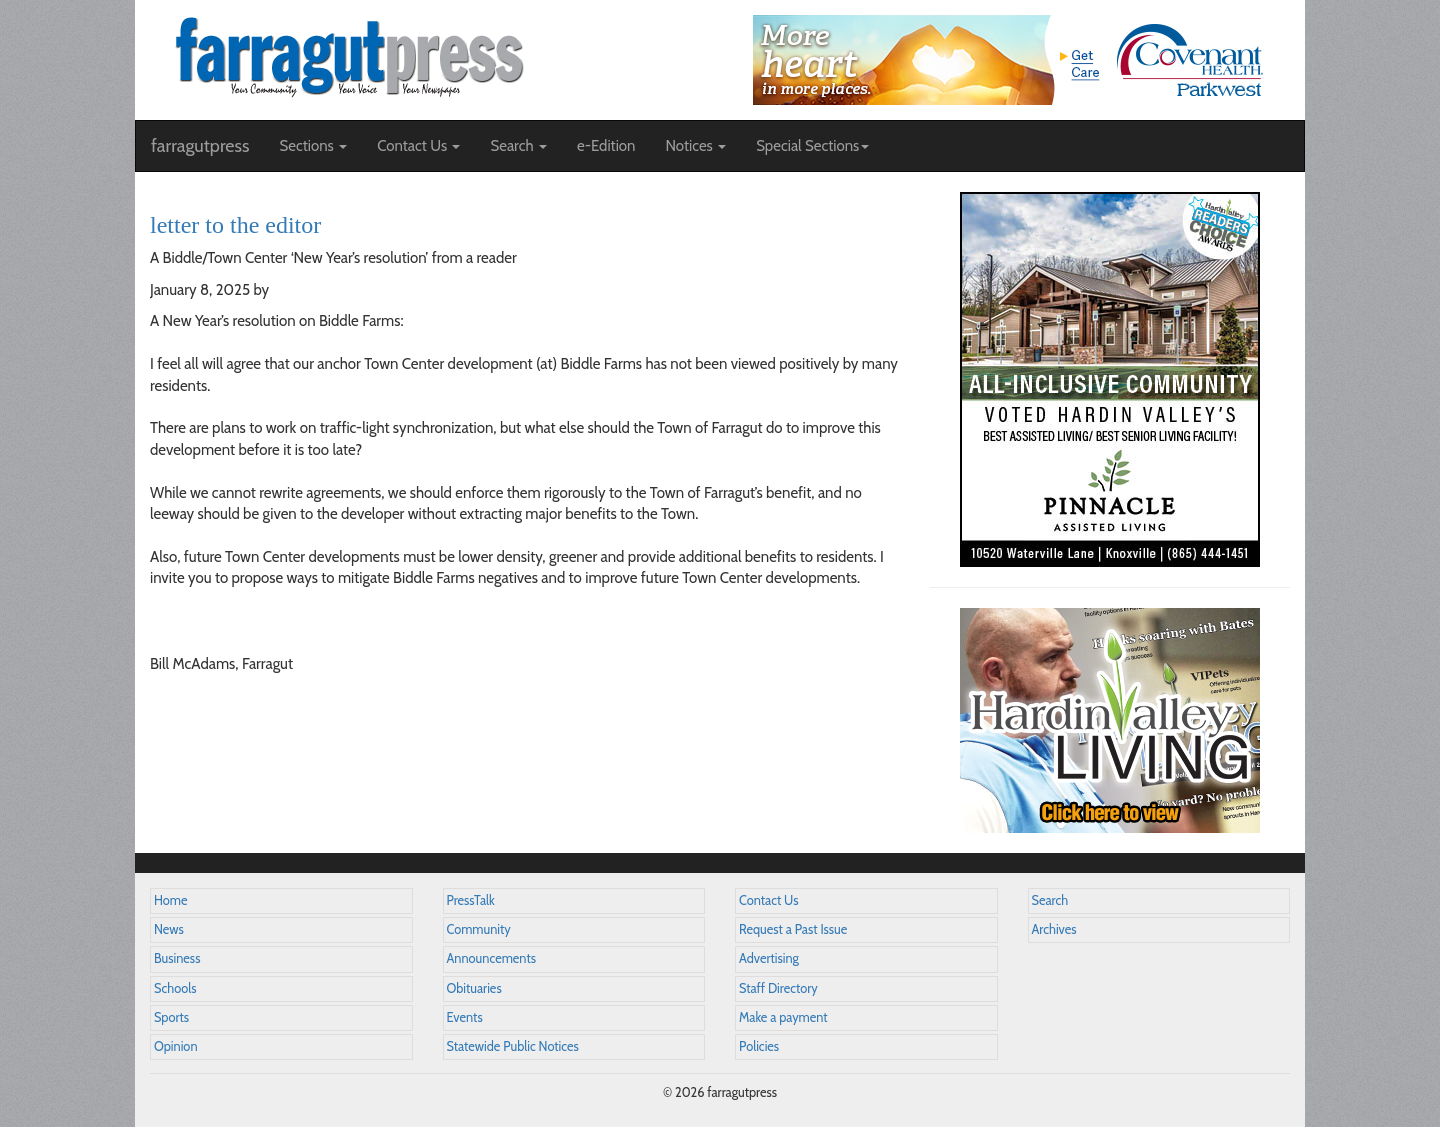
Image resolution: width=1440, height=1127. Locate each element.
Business (177, 958)
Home (171, 900)
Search (1050, 900)
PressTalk (471, 900)
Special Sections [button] (812, 146)
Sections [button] (313, 146)
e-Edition (606, 146)
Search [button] (518, 146)
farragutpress (200, 146)
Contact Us (768, 900)
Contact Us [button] (418, 146)
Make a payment (783, 1017)
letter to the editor (235, 225)
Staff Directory (778, 988)
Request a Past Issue (793, 929)
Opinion (176, 1046)
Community (479, 929)
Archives (1054, 929)
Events (465, 1017)
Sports (171, 1017)
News (169, 929)
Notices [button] (695, 146)
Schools (175, 988)
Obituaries (474, 988)
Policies (759, 1046)
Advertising (769, 958)
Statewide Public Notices (513, 1046)
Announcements (491, 958)
